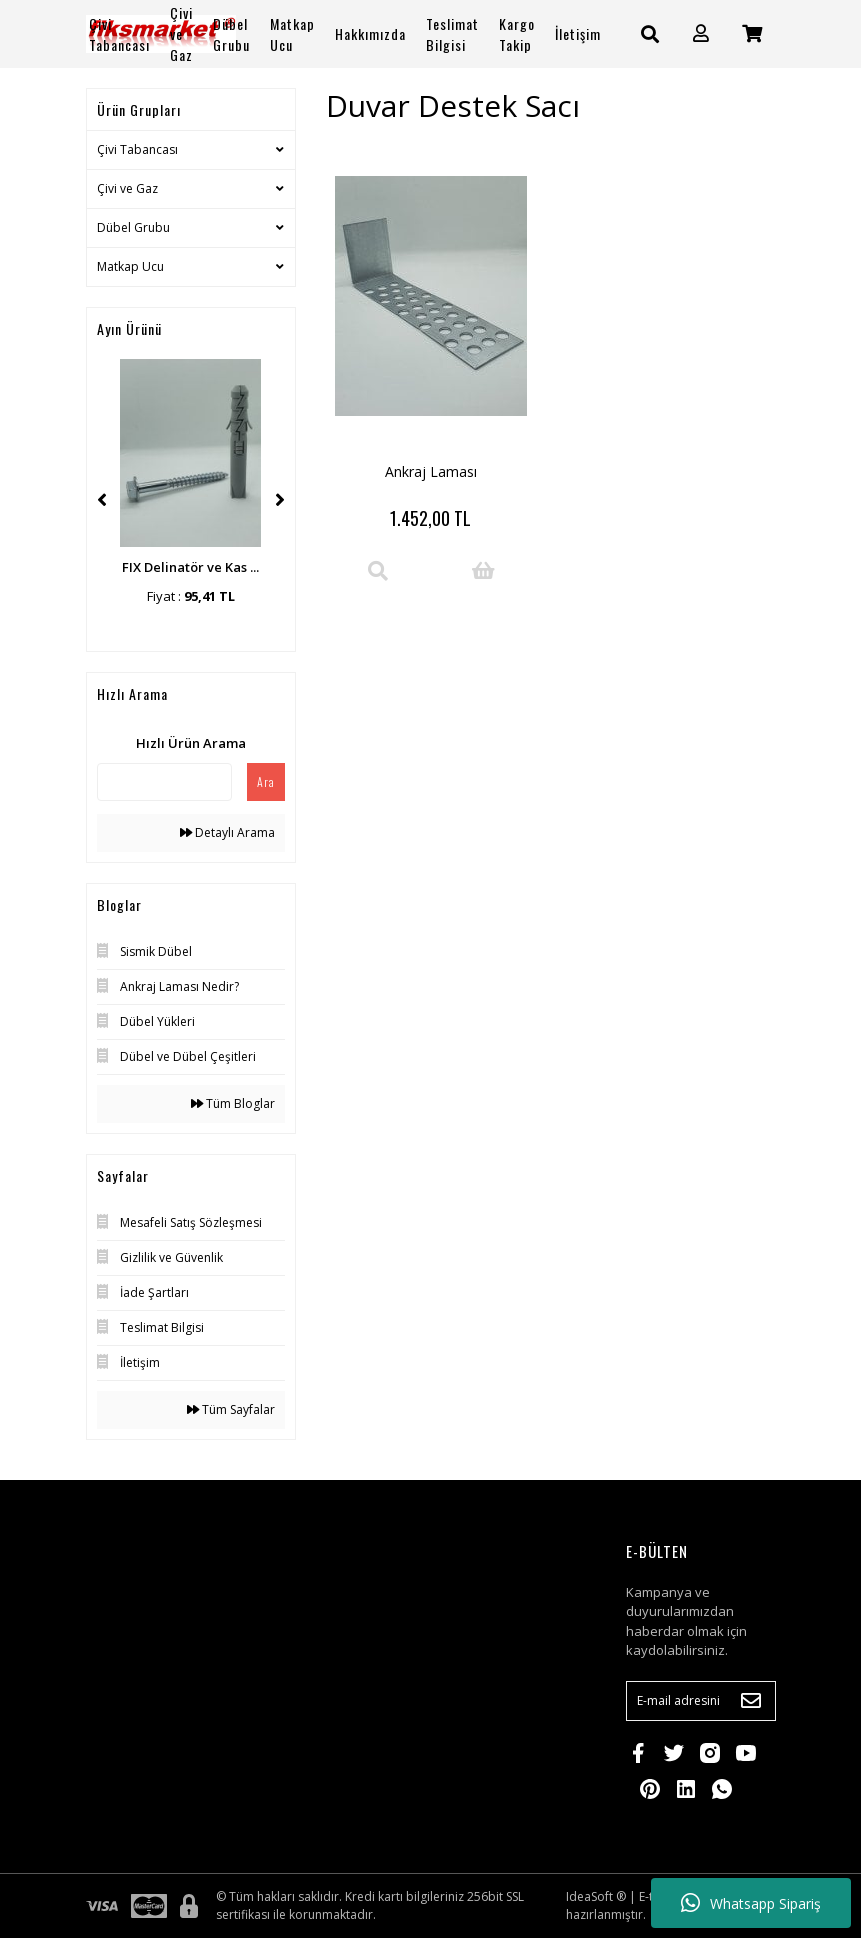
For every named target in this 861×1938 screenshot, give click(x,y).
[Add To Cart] (483, 571)
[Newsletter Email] (701, 1701)
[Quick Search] (164, 782)
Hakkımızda (370, 33)
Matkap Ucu (130, 266)
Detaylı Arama (227, 832)
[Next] (280, 500)
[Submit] (751, 1701)
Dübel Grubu (133, 227)
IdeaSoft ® (596, 1896)
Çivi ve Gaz (127, 188)
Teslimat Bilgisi (452, 34)
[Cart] (752, 33)
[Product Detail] (378, 571)
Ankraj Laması (431, 471)
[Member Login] (701, 33)
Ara (266, 781)
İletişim (578, 33)
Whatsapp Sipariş (751, 1903)
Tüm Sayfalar (231, 1409)
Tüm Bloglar (233, 1103)
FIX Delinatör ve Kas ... (190, 567)
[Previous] (102, 500)
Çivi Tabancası (137, 149)
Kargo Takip (517, 34)
